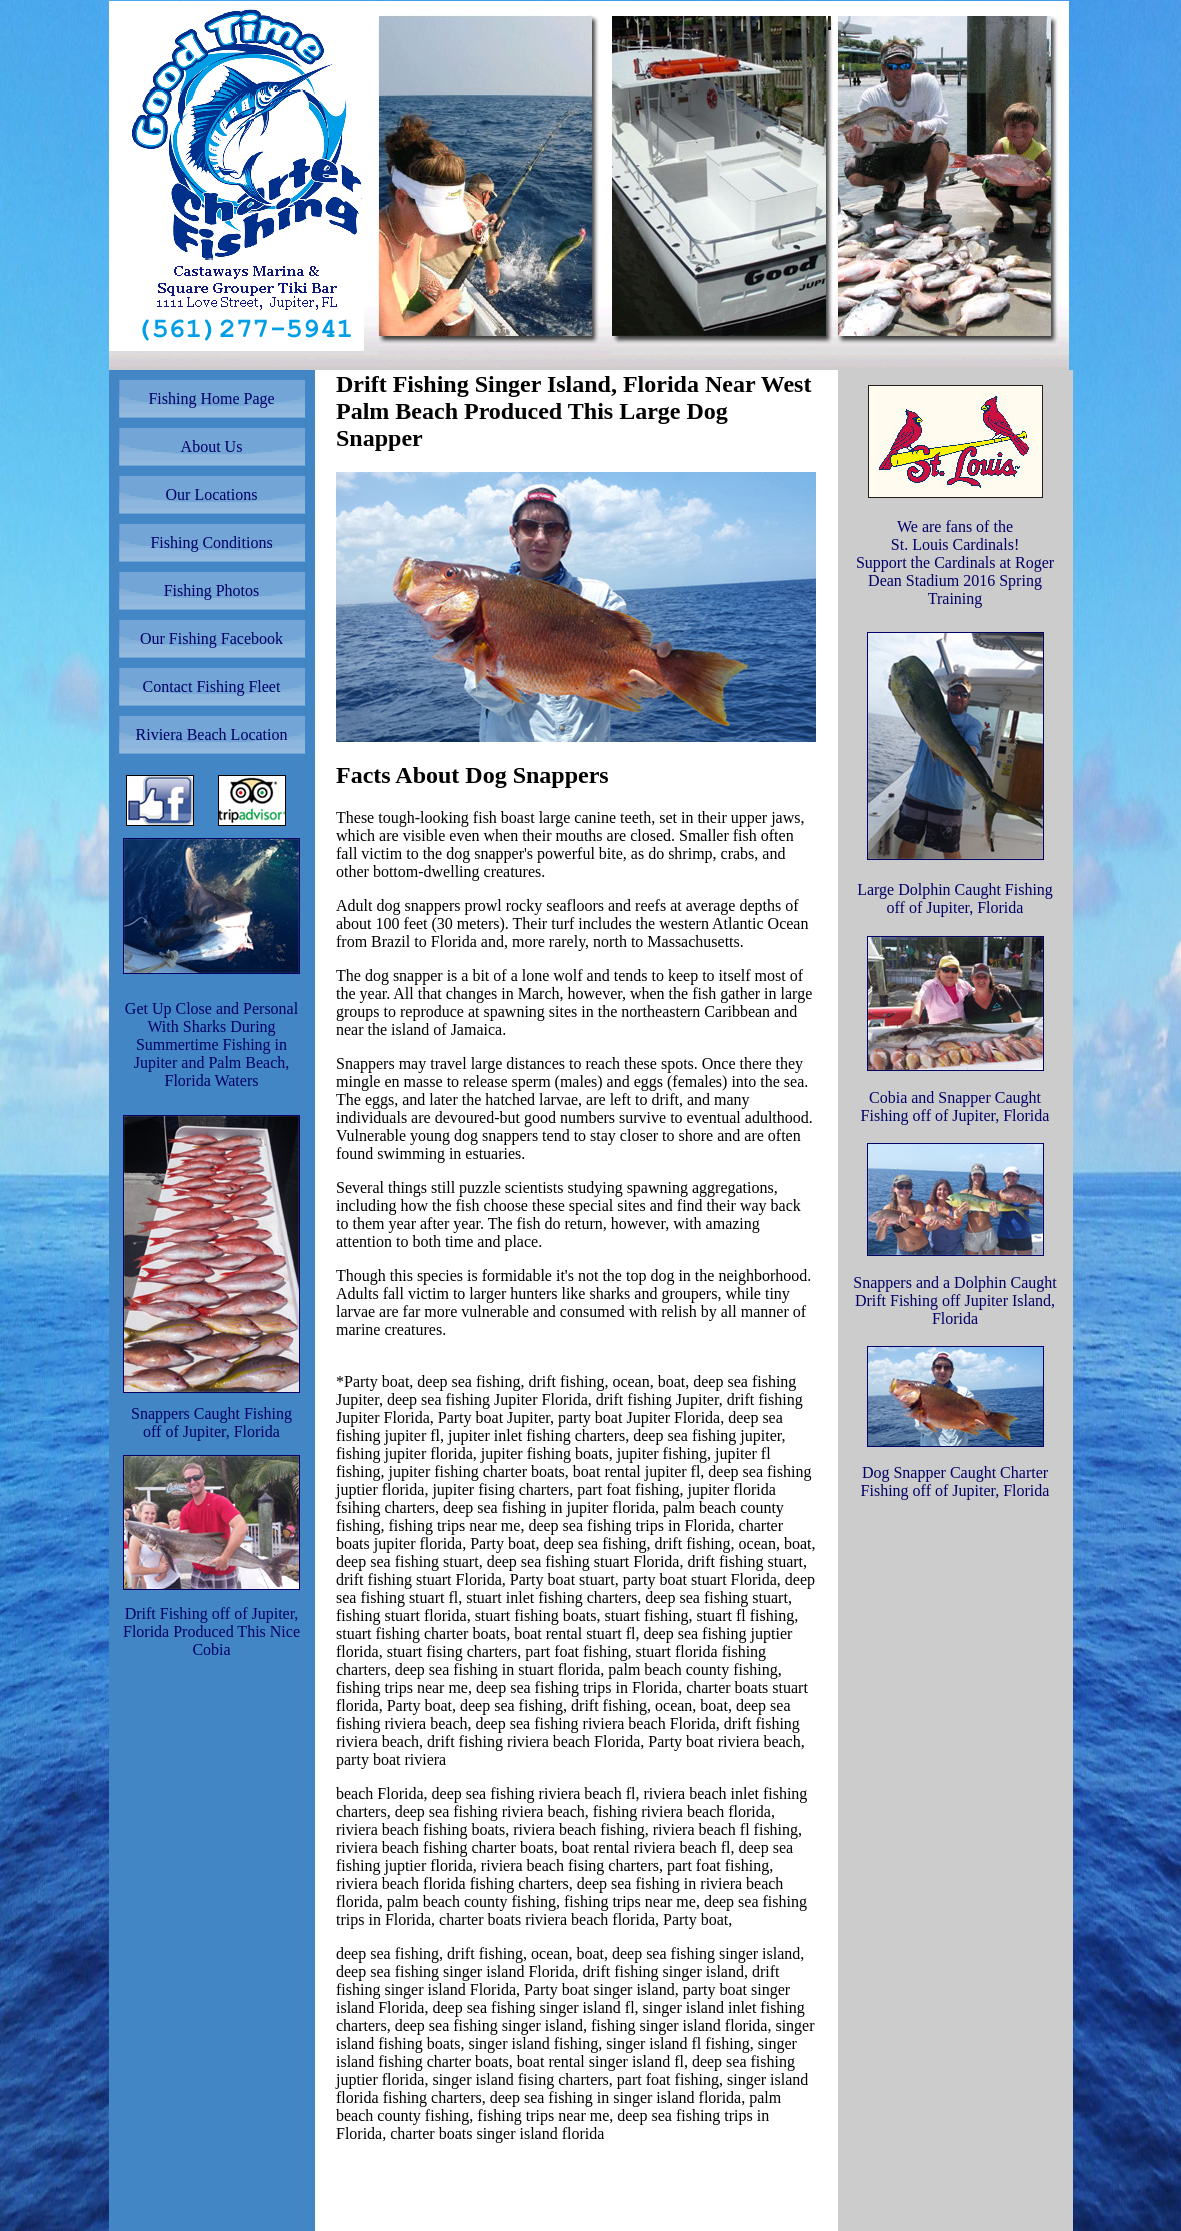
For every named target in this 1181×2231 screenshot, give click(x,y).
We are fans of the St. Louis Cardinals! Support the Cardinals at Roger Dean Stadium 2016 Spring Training (955, 562)
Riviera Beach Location (212, 734)
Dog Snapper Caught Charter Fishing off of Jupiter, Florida (955, 1481)
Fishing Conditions (211, 542)
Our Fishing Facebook (211, 638)
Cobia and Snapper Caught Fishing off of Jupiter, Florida (955, 1106)
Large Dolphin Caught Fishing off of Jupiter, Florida (955, 898)
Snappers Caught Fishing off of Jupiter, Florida (211, 1422)
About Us (212, 446)
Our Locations (212, 494)
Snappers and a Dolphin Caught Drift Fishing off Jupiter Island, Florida (955, 1300)
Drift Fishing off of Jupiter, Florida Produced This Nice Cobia (211, 1631)
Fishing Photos (212, 590)
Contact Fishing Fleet (212, 686)
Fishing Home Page (211, 398)
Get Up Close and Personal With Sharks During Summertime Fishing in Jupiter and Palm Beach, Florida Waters (211, 1044)
